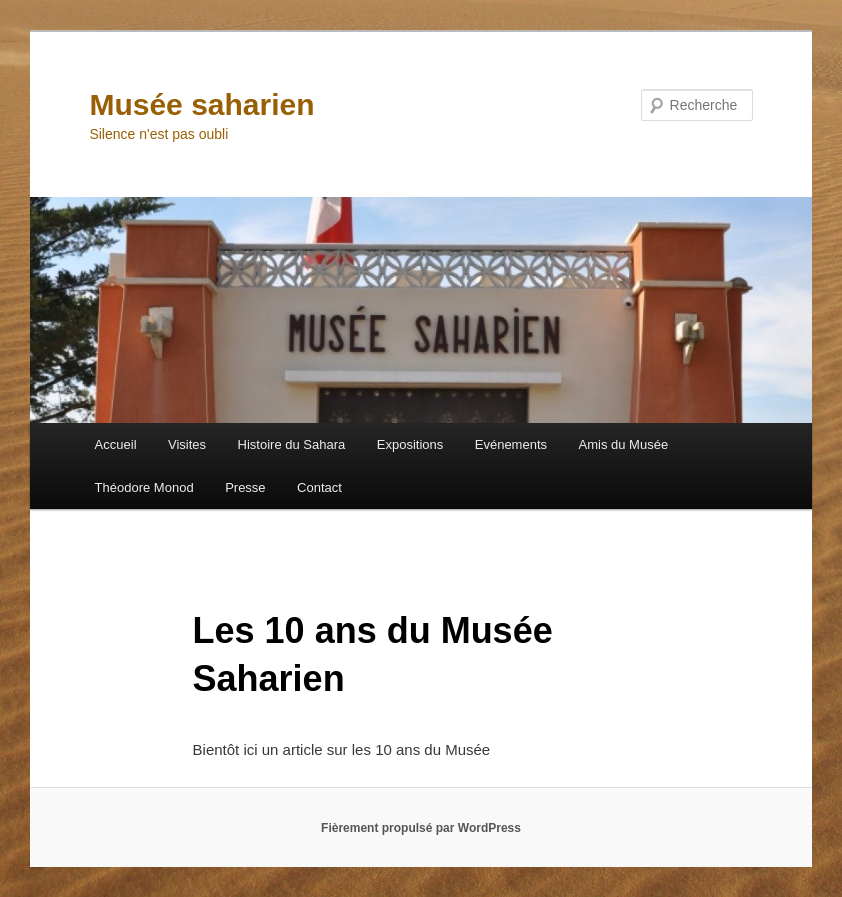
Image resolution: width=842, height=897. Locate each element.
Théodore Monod (144, 487)
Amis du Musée (624, 444)
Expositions (410, 444)
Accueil (116, 444)
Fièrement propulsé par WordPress (421, 828)
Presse (245, 487)
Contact (319, 487)
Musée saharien (201, 104)
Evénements (511, 444)
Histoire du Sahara (292, 444)
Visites (187, 444)
